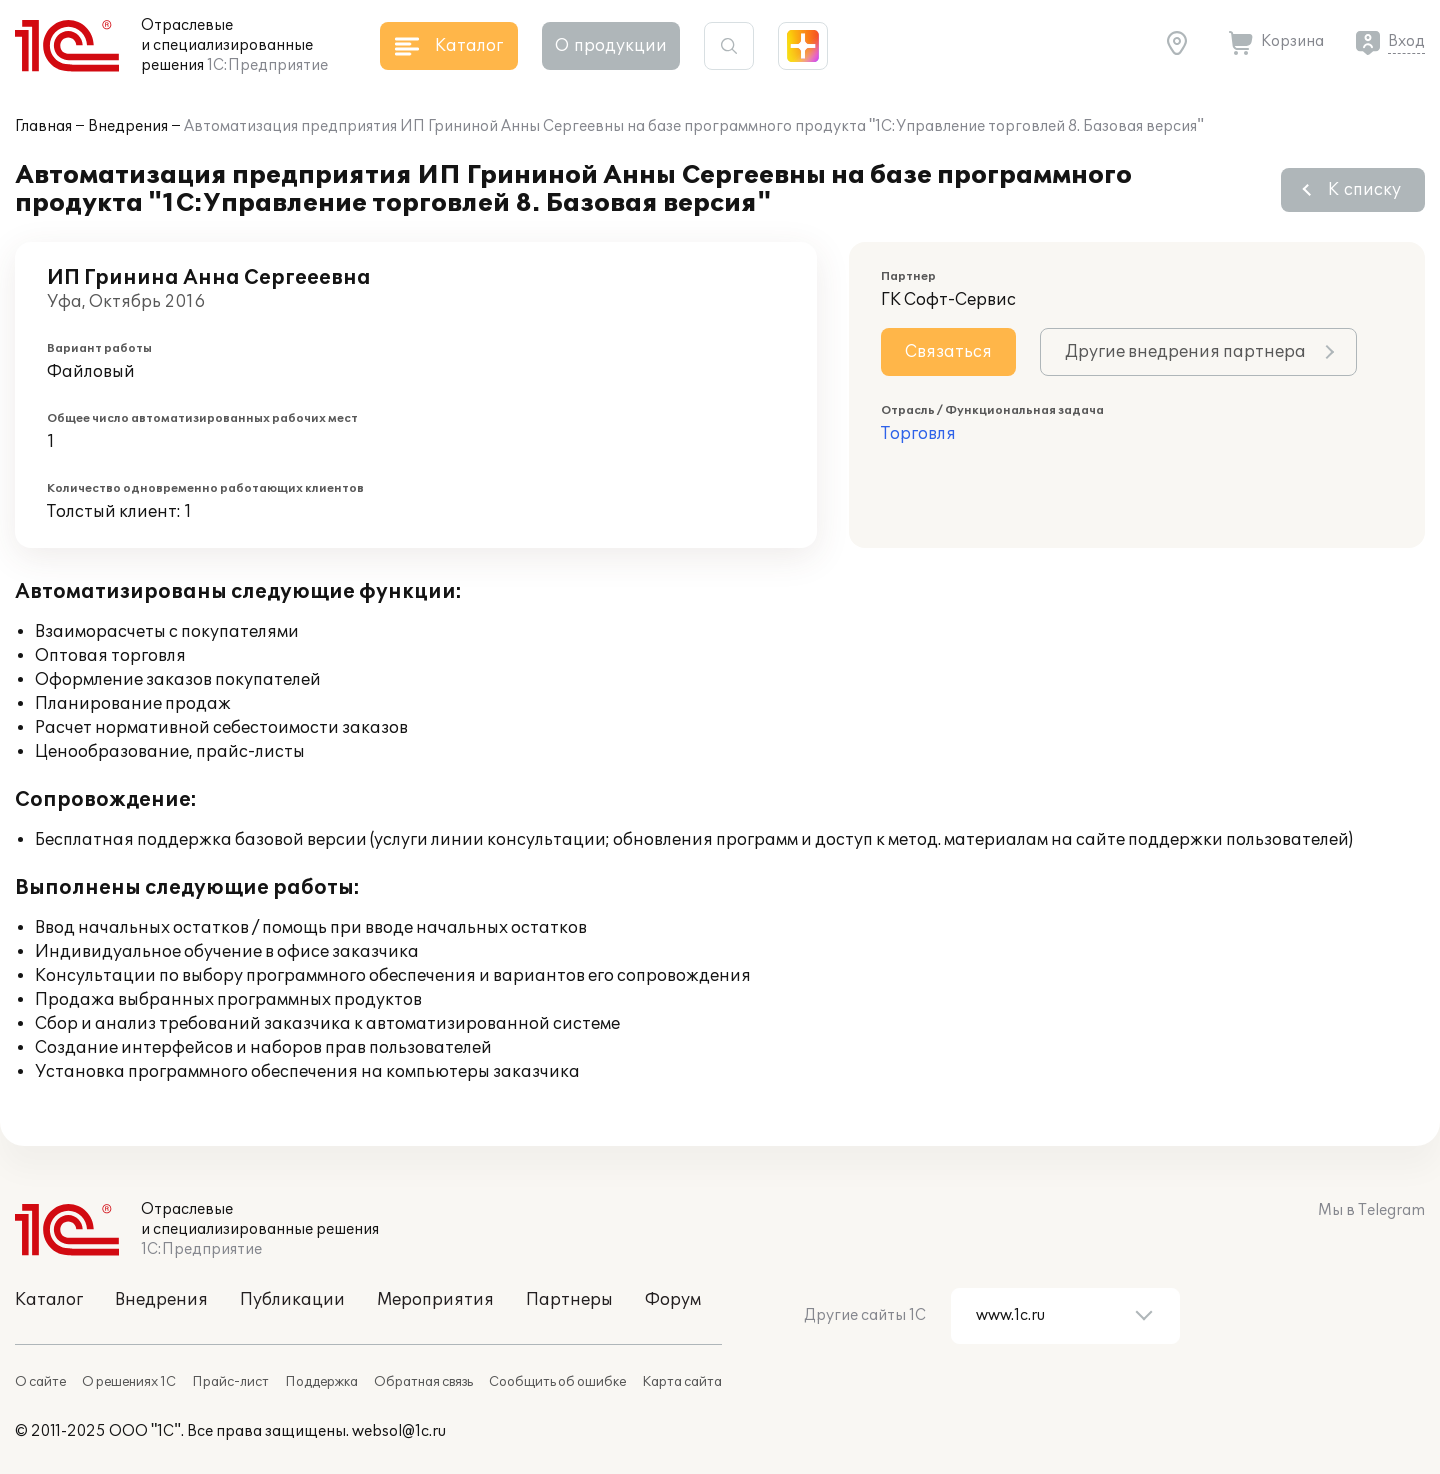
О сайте (40, 1382)
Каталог (49, 1300)
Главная (43, 126)
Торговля (918, 434)
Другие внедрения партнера (1185, 352)
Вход (1406, 41)
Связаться (948, 352)
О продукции (611, 46)
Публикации (292, 1300)
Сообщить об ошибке (557, 1382)
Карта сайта (682, 1382)
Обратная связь (423, 1382)
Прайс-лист (230, 1382)
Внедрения (128, 126)
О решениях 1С (129, 1382)
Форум (673, 1300)
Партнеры (569, 1300)
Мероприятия (435, 1300)
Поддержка (321, 1382)
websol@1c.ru (399, 1431)
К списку (1364, 190)
